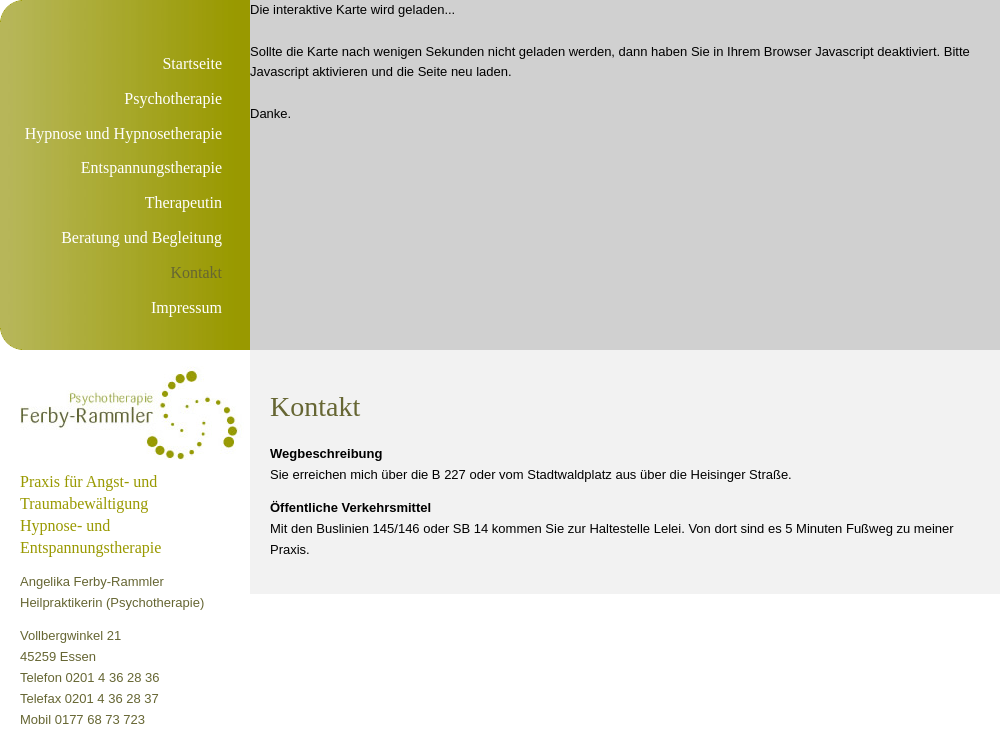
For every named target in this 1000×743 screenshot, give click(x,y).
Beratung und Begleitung (141, 237)
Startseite (192, 63)
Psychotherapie (173, 98)
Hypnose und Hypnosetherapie (123, 133)
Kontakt (196, 272)
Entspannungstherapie (151, 167)
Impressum (186, 307)
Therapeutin (183, 202)
